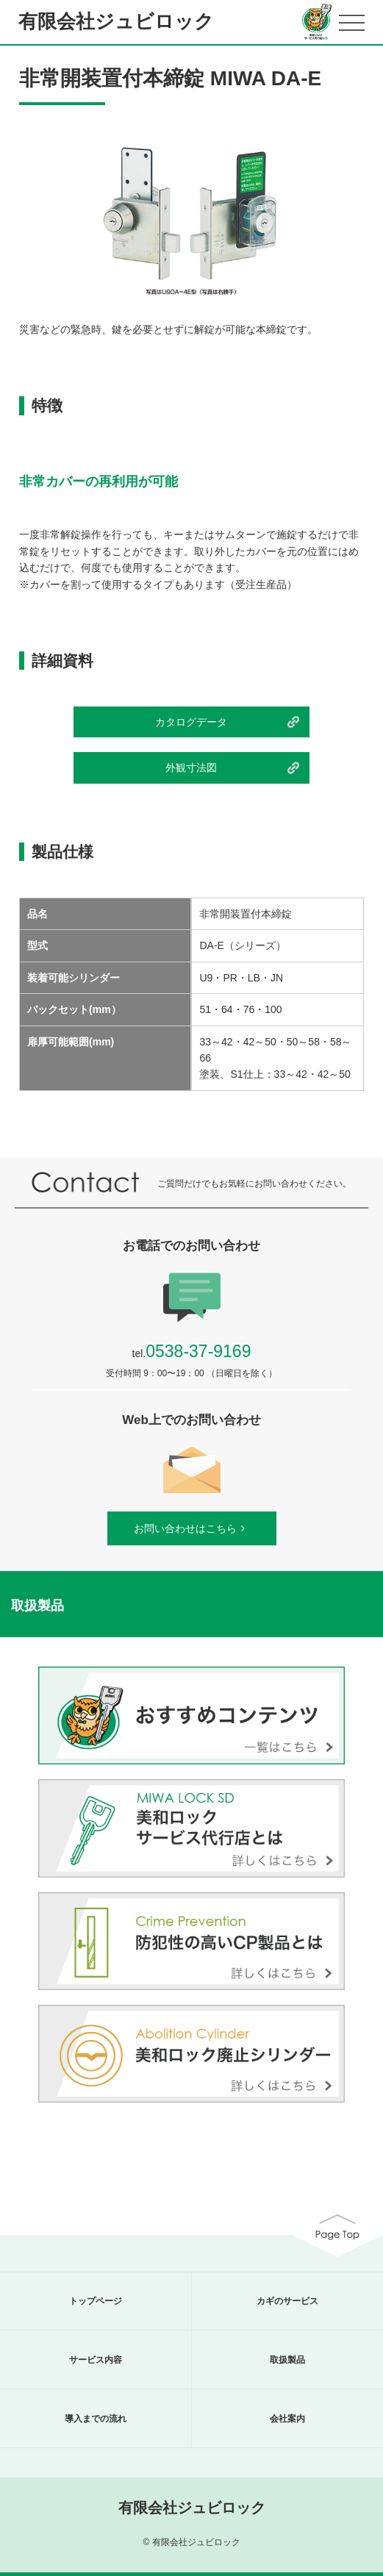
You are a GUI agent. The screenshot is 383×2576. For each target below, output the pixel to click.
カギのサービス (287, 2301)
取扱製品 (287, 2360)
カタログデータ (191, 722)
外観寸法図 (191, 767)
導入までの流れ (95, 2419)
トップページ (95, 2301)
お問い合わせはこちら (192, 1528)
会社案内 (287, 2419)
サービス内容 (95, 2360)
